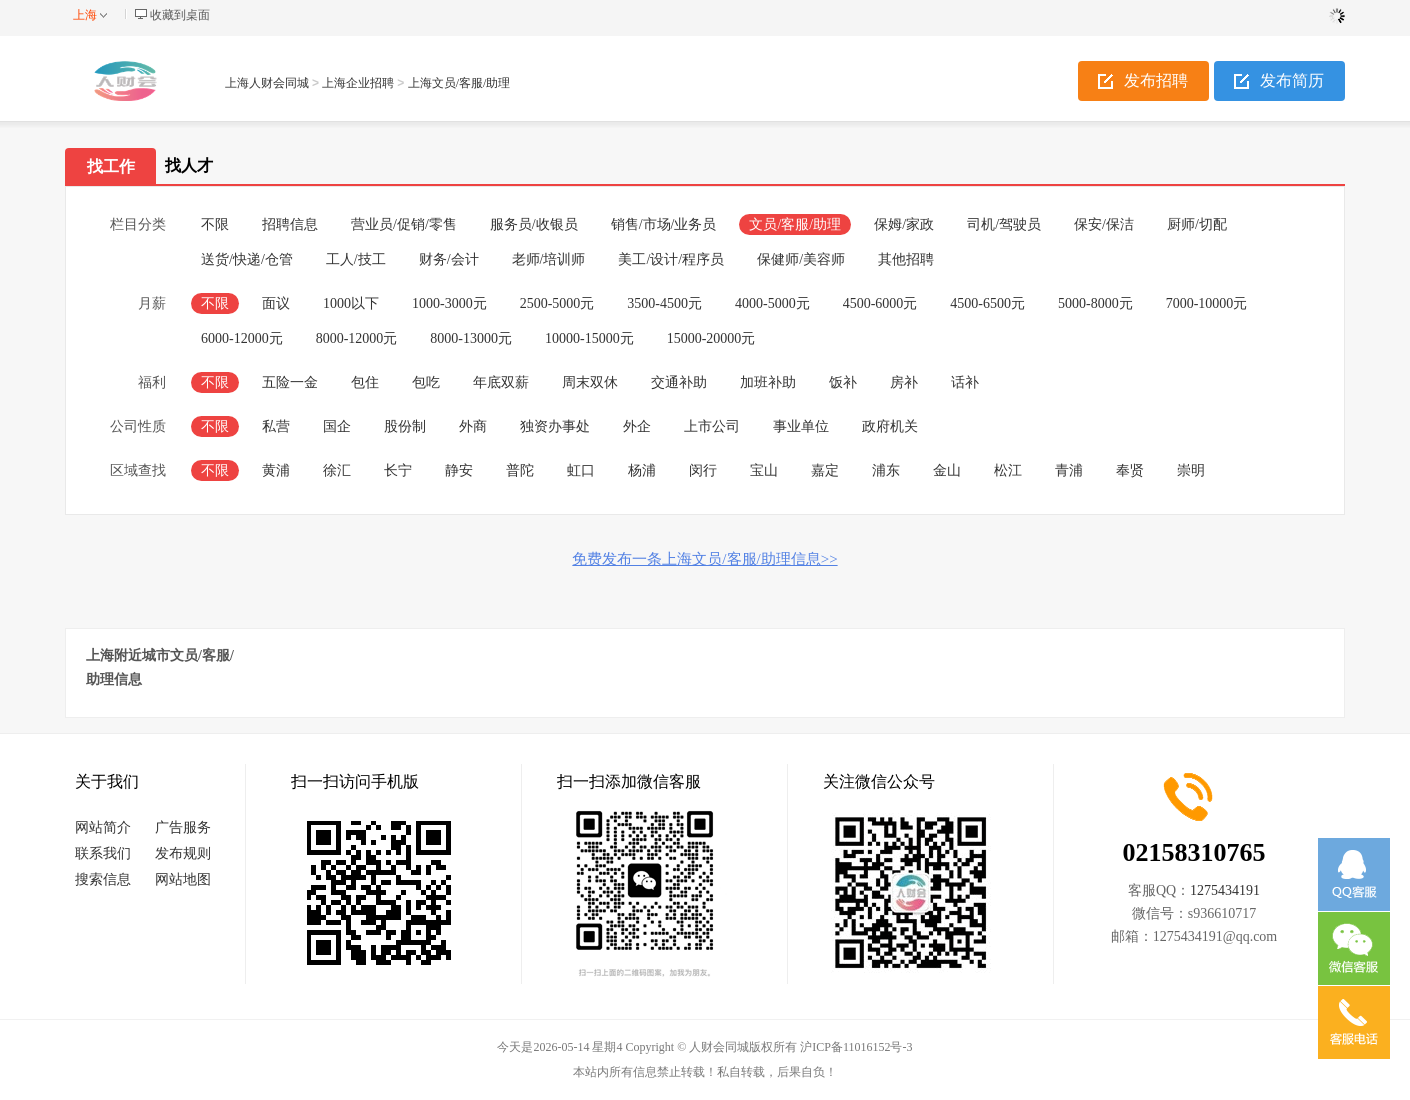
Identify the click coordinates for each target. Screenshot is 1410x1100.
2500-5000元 (557, 303)
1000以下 (351, 303)
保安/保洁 (1104, 224)
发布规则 (183, 853)
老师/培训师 (549, 259)
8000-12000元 (357, 338)
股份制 (405, 426)
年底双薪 (501, 382)
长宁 (398, 470)
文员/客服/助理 (795, 224)
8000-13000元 (471, 338)
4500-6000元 (880, 303)
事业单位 (801, 426)
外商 (473, 426)
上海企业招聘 (358, 83)
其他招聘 (906, 259)
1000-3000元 (449, 303)
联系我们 (103, 853)
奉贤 (1130, 470)
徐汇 (337, 470)
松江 (1008, 470)
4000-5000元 (772, 303)
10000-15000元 (589, 338)
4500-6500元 (987, 303)
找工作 (111, 166)
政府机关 (890, 426)
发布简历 (1292, 80)
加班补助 (768, 382)
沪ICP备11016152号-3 (856, 1047)
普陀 (520, 470)
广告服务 (183, 827)
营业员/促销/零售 (404, 224)
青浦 (1069, 470)
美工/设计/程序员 (671, 259)
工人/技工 (356, 259)
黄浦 (276, 470)
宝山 (764, 470)
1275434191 (1225, 890)
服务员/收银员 (534, 224)
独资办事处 (555, 426)
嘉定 (825, 470)
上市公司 (712, 426)
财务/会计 (449, 259)
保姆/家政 (904, 224)
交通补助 (679, 382)
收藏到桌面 (180, 15)
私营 (276, 426)
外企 (637, 426)
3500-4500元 (664, 303)
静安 (459, 470)
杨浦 (642, 470)
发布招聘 (1156, 80)
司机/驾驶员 (1004, 224)
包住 (365, 382)
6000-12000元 (242, 338)
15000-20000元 (711, 338)
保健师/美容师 (801, 259)
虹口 (581, 470)
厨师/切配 (1197, 224)
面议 (276, 303)
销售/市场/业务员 (664, 224)
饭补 (843, 382)
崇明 (1191, 470)
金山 (947, 470)
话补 (965, 382)
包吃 (426, 382)
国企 (337, 426)
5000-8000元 (1095, 303)
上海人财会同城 (267, 83)
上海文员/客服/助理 (459, 83)
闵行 (703, 470)
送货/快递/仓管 (247, 259)
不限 (215, 224)
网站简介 (103, 827)
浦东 (886, 470)
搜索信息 (103, 879)
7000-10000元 (1207, 303)
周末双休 (590, 382)
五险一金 (290, 382)
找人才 (189, 165)
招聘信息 (290, 224)
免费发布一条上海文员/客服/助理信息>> (704, 559)
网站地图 (183, 879)
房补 (904, 382)
